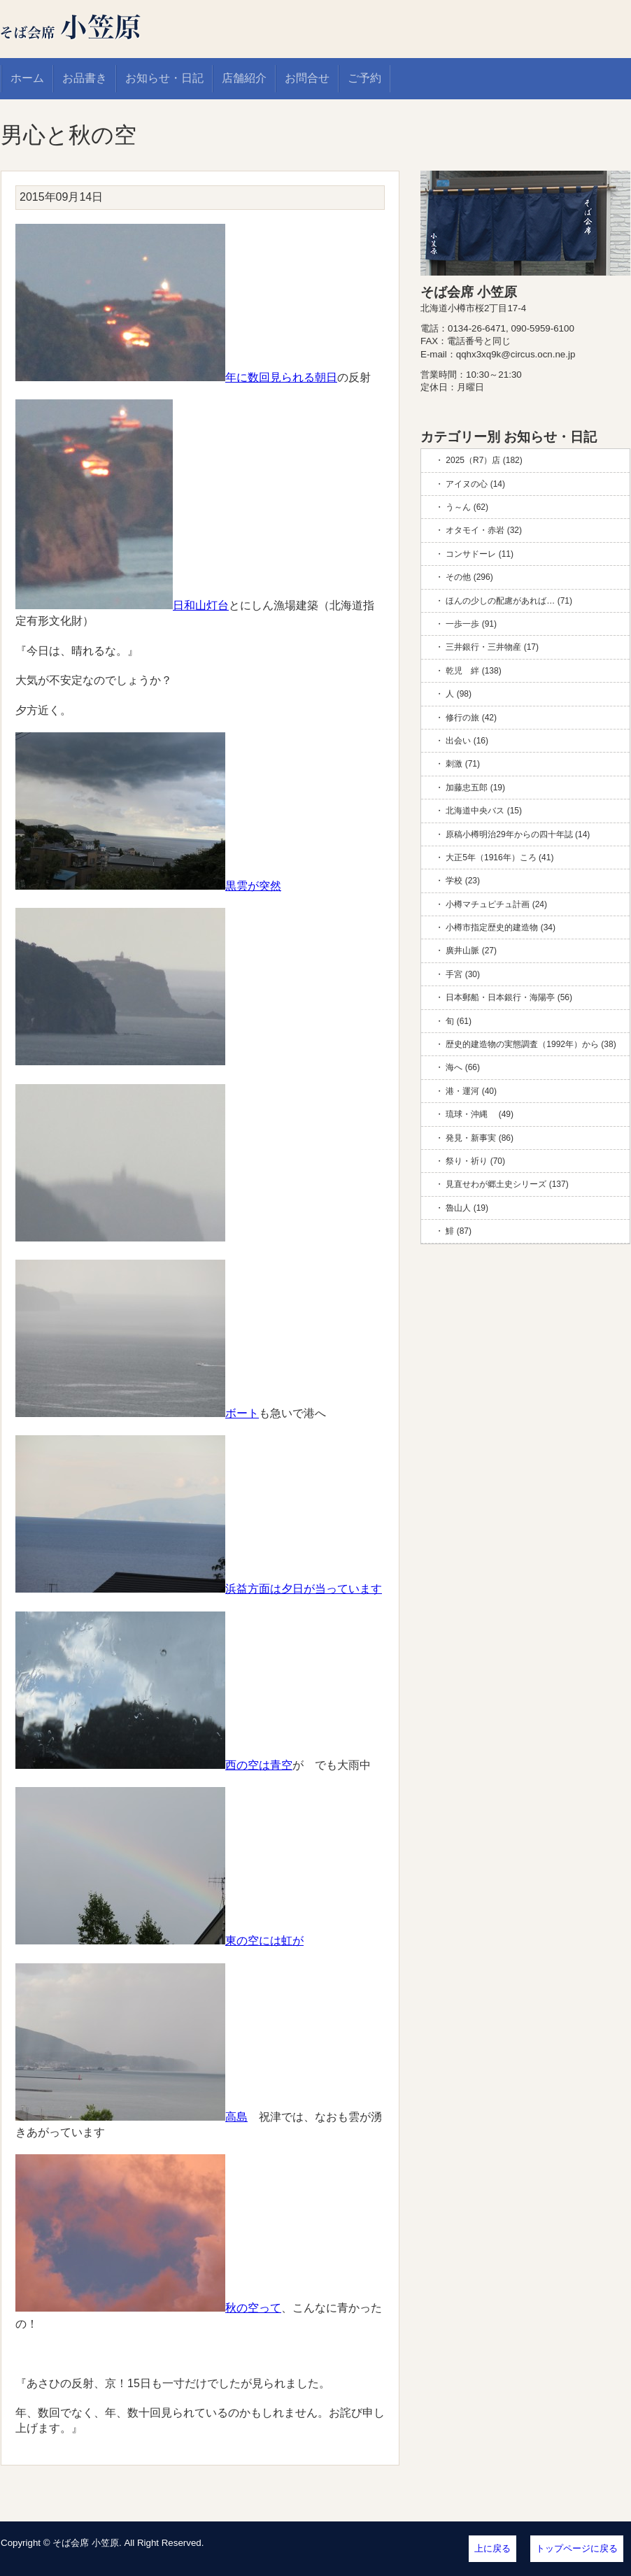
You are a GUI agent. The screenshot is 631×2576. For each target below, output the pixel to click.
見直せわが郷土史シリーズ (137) (507, 1184)
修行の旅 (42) (471, 718)
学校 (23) (463, 880)
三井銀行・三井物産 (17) (492, 647)
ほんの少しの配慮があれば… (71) (509, 601)
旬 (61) (459, 1021)
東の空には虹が (159, 1941)
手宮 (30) (463, 974)
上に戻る (492, 2548)
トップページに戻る (577, 2548)
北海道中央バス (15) (484, 811)
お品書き (84, 78)
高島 (131, 2117)
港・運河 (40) (471, 1091)
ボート (137, 1413)
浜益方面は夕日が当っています (198, 1589)
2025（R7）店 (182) (484, 460)
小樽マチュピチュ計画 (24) (496, 904)
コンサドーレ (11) (479, 554)
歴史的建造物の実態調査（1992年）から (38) (531, 1044)
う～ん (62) (467, 507)
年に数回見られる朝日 (176, 377)
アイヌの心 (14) (475, 484)
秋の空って (148, 2308)
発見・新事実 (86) (479, 1138)
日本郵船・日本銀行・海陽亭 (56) (509, 997)
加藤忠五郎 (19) (475, 787)
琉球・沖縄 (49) (479, 1114)
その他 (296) (469, 577)
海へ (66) (463, 1067)
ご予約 (364, 78)
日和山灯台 (122, 605)
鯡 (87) (459, 1231)
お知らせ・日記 (164, 78)
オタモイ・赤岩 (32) (484, 530)
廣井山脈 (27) (471, 950)
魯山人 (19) (467, 1208)
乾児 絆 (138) (473, 671)
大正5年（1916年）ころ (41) (499, 857)
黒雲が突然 (148, 886)
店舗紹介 (244, 78)
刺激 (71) (463, 764)
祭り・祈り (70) (475, 1161)
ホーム (27, 78)
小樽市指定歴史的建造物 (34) (500, 927)
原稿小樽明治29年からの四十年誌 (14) (518, 834)
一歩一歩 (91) (471, 624)
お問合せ (307, 78)
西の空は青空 (153, 1765)
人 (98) (459, 694)
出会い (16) (467, 741)
